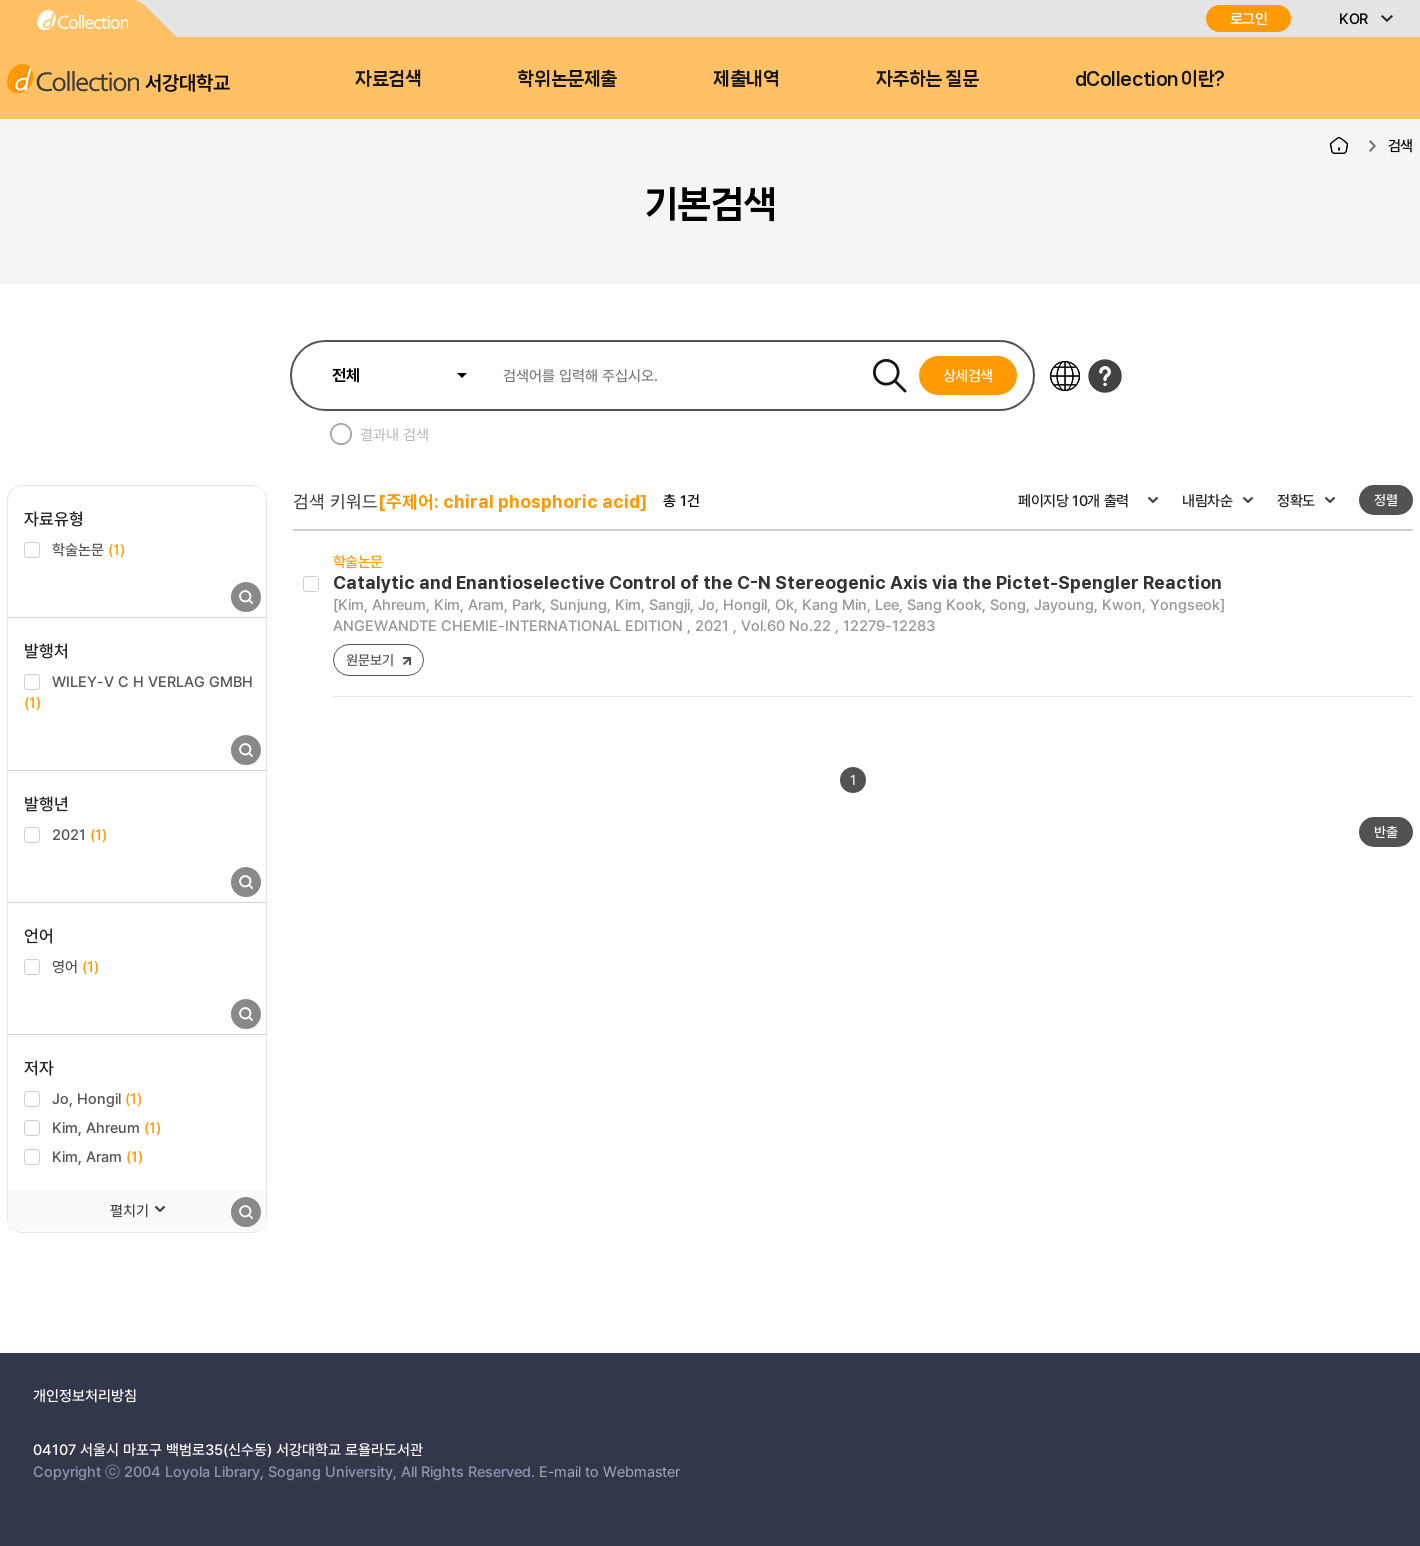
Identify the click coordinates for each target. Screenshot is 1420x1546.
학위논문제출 (566, 79)
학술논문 (88, 549)
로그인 (1249, 18)
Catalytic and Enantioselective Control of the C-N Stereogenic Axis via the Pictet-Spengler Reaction (777, 582)
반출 (1386, 831)
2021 (79, 834)
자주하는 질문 (927, 79)
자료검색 (388, 79)
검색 (1400, 145)
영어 (75, 966)
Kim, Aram (97, 1156)
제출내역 (746, 79)
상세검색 (968, 375)
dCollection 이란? (1150, 79)
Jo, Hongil (97, 1098)
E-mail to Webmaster (609, 1471)
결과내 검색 (394, 434)
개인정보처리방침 (85, 1395)
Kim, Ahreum (106, 1127)
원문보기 (369, 659)
